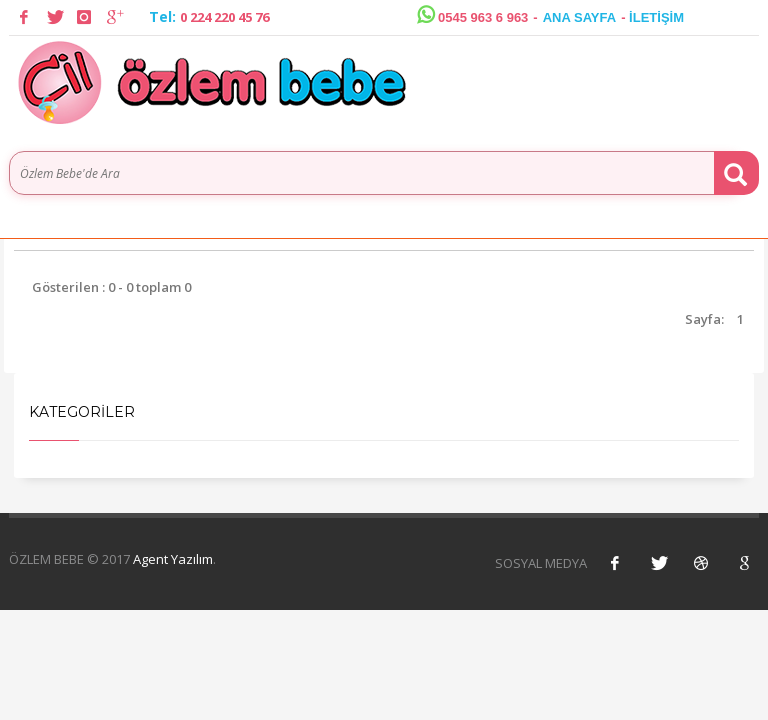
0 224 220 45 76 (224, 17)
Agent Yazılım (173, 559)
